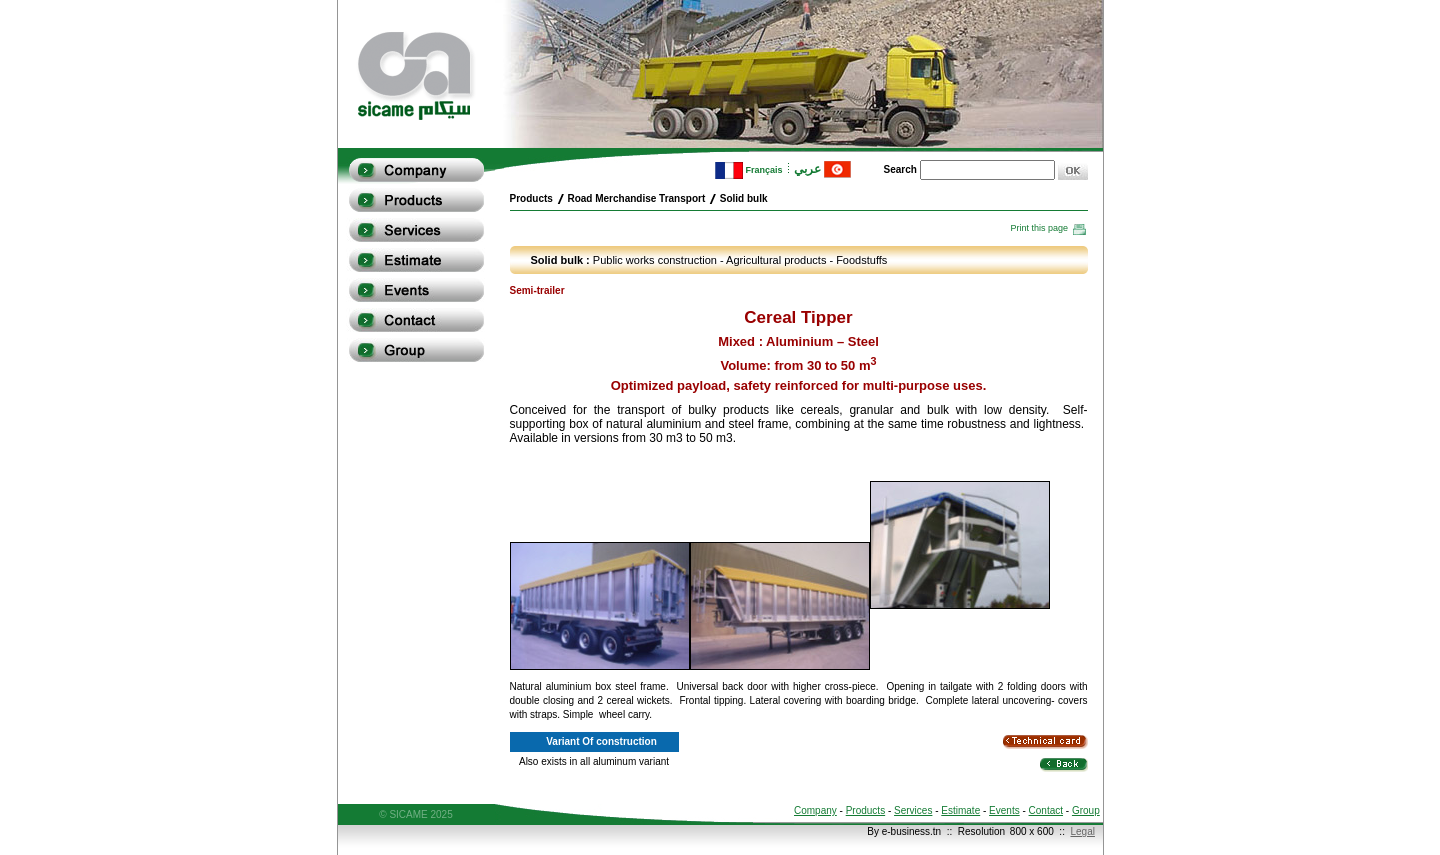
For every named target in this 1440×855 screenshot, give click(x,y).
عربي (822, 169)
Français (749, 170)
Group (1086, 810)
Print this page (1048, 228)
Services (913, 810)
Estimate (960, 810)
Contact (1046, 810)
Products (865, 810)
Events (1004, 810)
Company (815, 810)
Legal (1082, 831)
